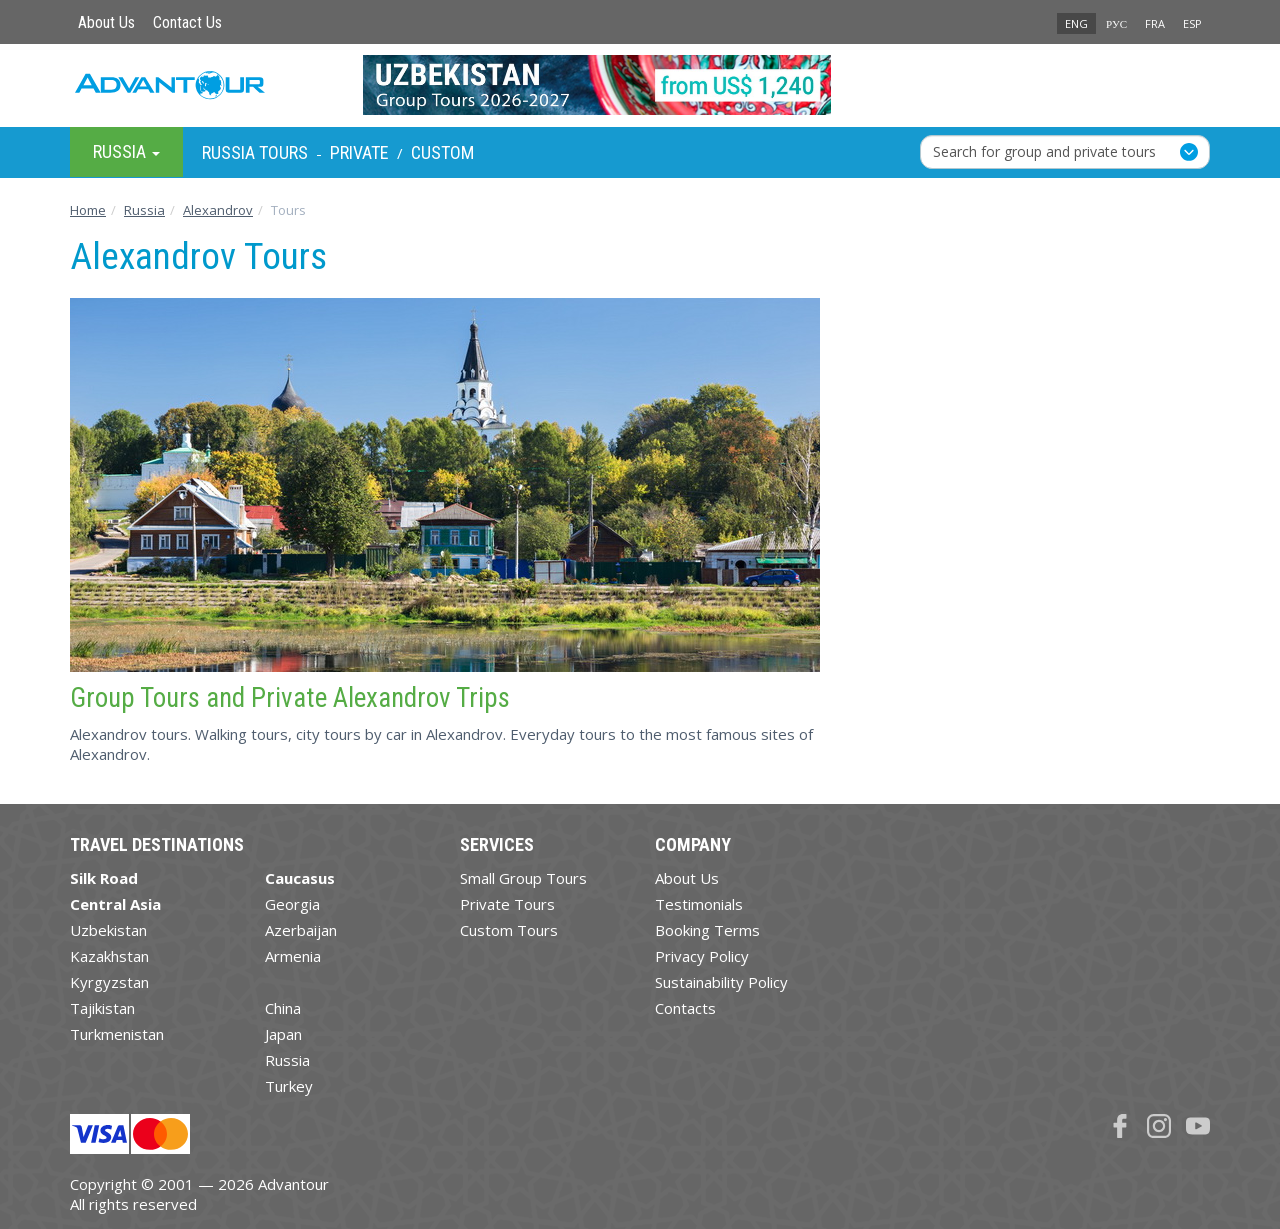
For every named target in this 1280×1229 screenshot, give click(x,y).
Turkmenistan (117, 1034)
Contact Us (187, 22)
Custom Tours (509, 930)
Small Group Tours (523, 878)
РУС (1116, 23)
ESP (1192, 23)
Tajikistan (102, 1008)
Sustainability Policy (721, 982)
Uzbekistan (108, 930)
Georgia (292, 904)
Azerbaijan (301, 930)
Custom (442, 152)
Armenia (293, 956)
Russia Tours (255, 152)
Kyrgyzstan (109, 982)
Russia (287, 1060)
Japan (283, 1034)
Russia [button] (126, 151)
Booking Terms (707, 930)
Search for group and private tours (1044, 151)
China (283, 1008)
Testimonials (699, 904)
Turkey (289, 1086)
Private (359, 152)
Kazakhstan (109, 956)
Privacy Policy (702, 956)
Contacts (685, 1008)
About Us (106, 22)
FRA (1155, 23)
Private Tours (507, 904)
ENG (1076, 23)
